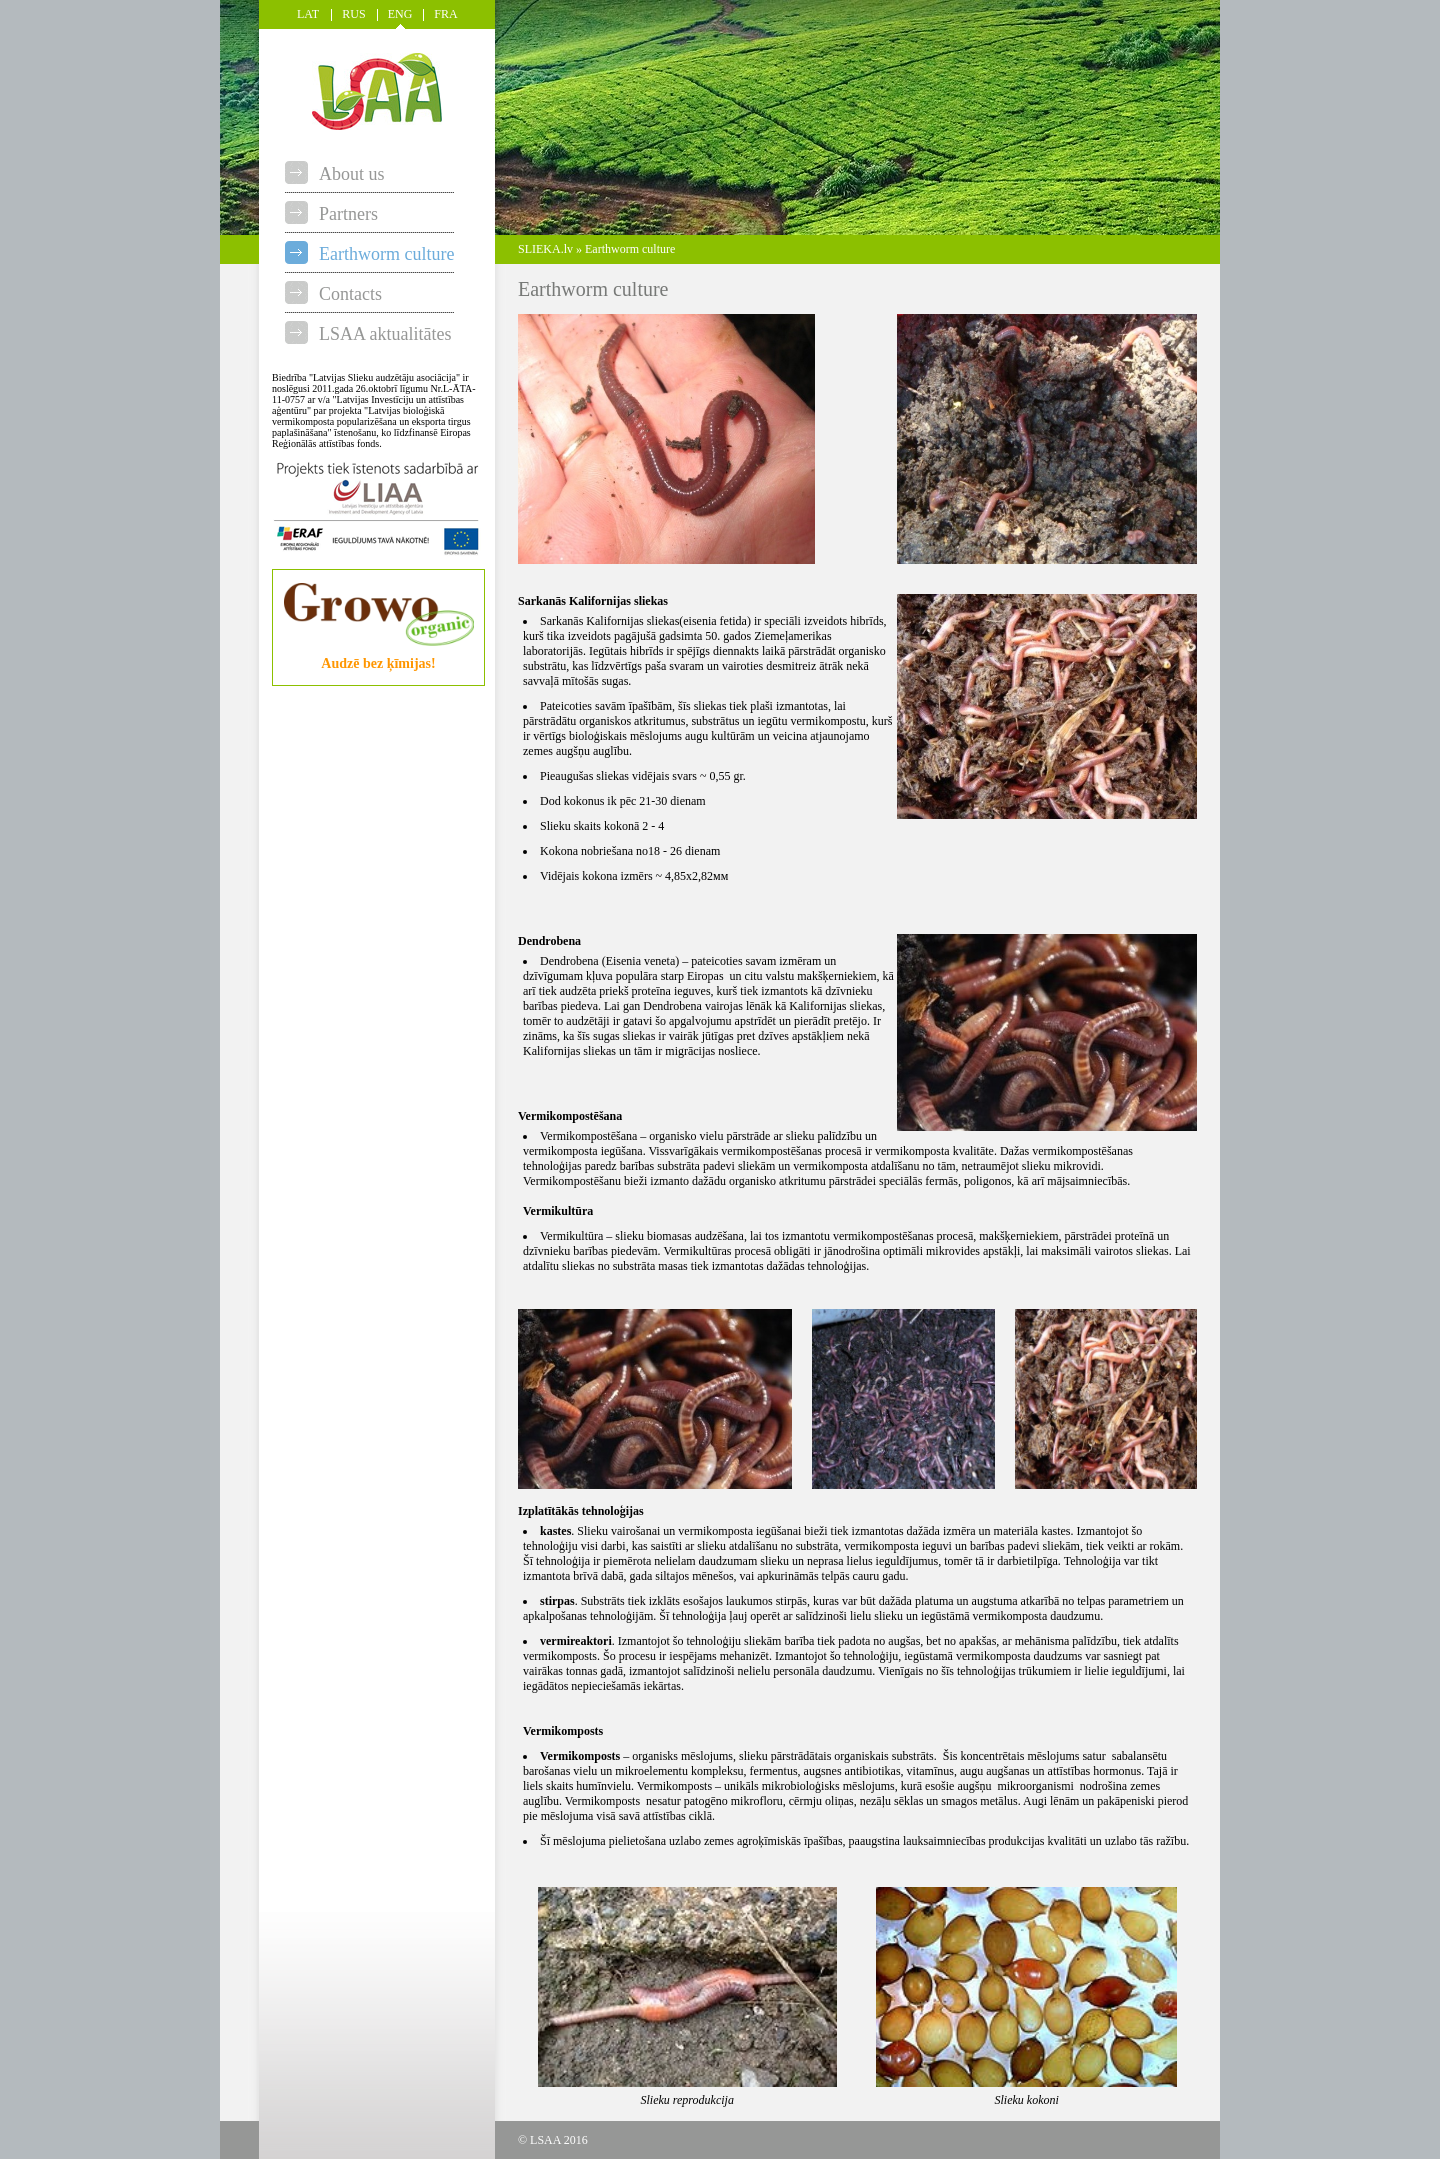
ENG (400, 14)
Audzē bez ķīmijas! (379, 657)
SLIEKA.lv (545, 249)
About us (335, 174)
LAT (308, 14)
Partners (331, 214)
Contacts (333, 294)
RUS (353, 14)
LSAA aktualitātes (368, 334)
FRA (445, 14)
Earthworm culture (369, 254)
